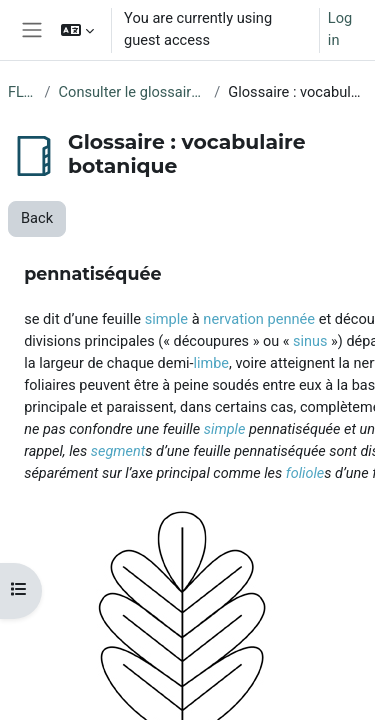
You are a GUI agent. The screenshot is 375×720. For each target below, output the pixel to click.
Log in (340, 29)
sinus (310, 341)
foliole (305, 473)
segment (118, 451)
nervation (233, 319)
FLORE (22, 92)
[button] (77, 30)
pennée (292, 319)
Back (37, 218)
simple (166, 319)
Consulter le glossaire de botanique (133, 92)
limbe (211, 363)
